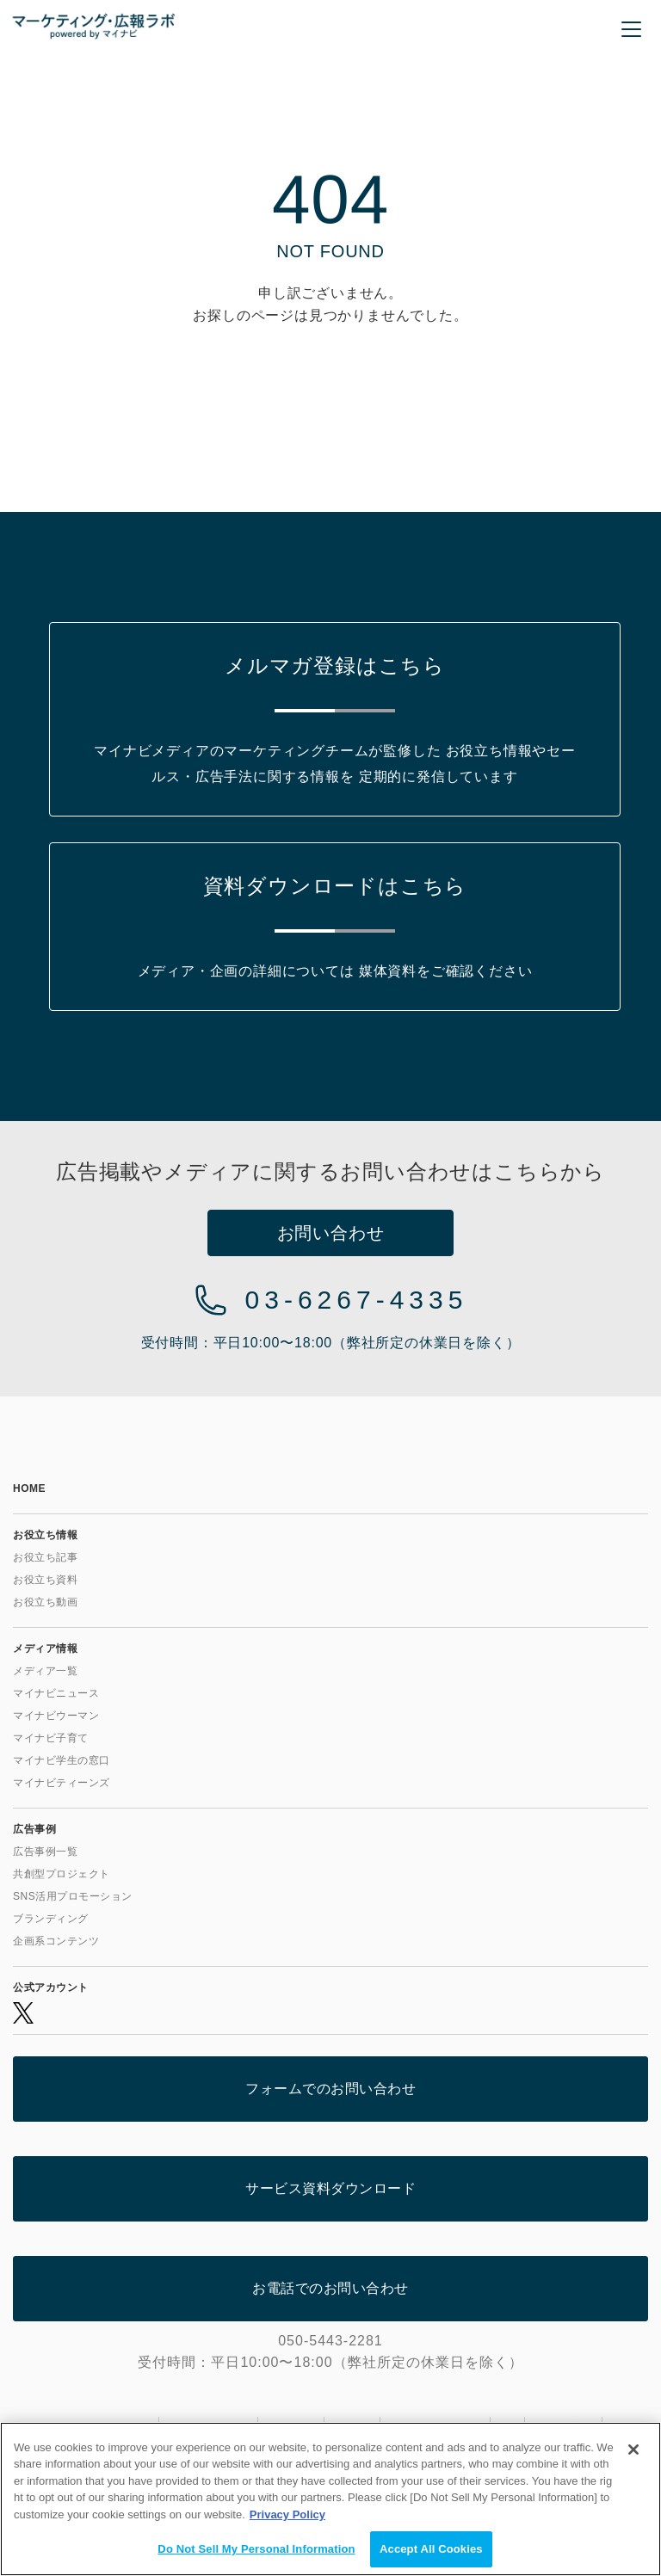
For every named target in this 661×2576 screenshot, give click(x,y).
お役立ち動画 (45, 1602)
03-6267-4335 (356, 1299)
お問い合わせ (331, 1232)
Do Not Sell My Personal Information (256, 2548)
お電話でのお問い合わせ (330, 2288)
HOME (29, 1488)
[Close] (633, 2449)
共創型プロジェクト (61, 1874)
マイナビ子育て (51, 1738)
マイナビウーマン (56, 1716)
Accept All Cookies (431, 2548)
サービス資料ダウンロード (330, 2188)
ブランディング (51, 1919)
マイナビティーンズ (61, 1783)
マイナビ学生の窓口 (61, 1760)
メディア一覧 (45, 1671)
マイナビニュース (56, 1693)
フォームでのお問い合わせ (330, 2088)
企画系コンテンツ (56, 1941)
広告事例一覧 (45, 1852)
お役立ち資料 (45, 1580)
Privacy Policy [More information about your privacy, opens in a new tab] (287, 2514)
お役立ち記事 (45, 1557)
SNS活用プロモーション (73, 1896)
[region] (330, 2499)
